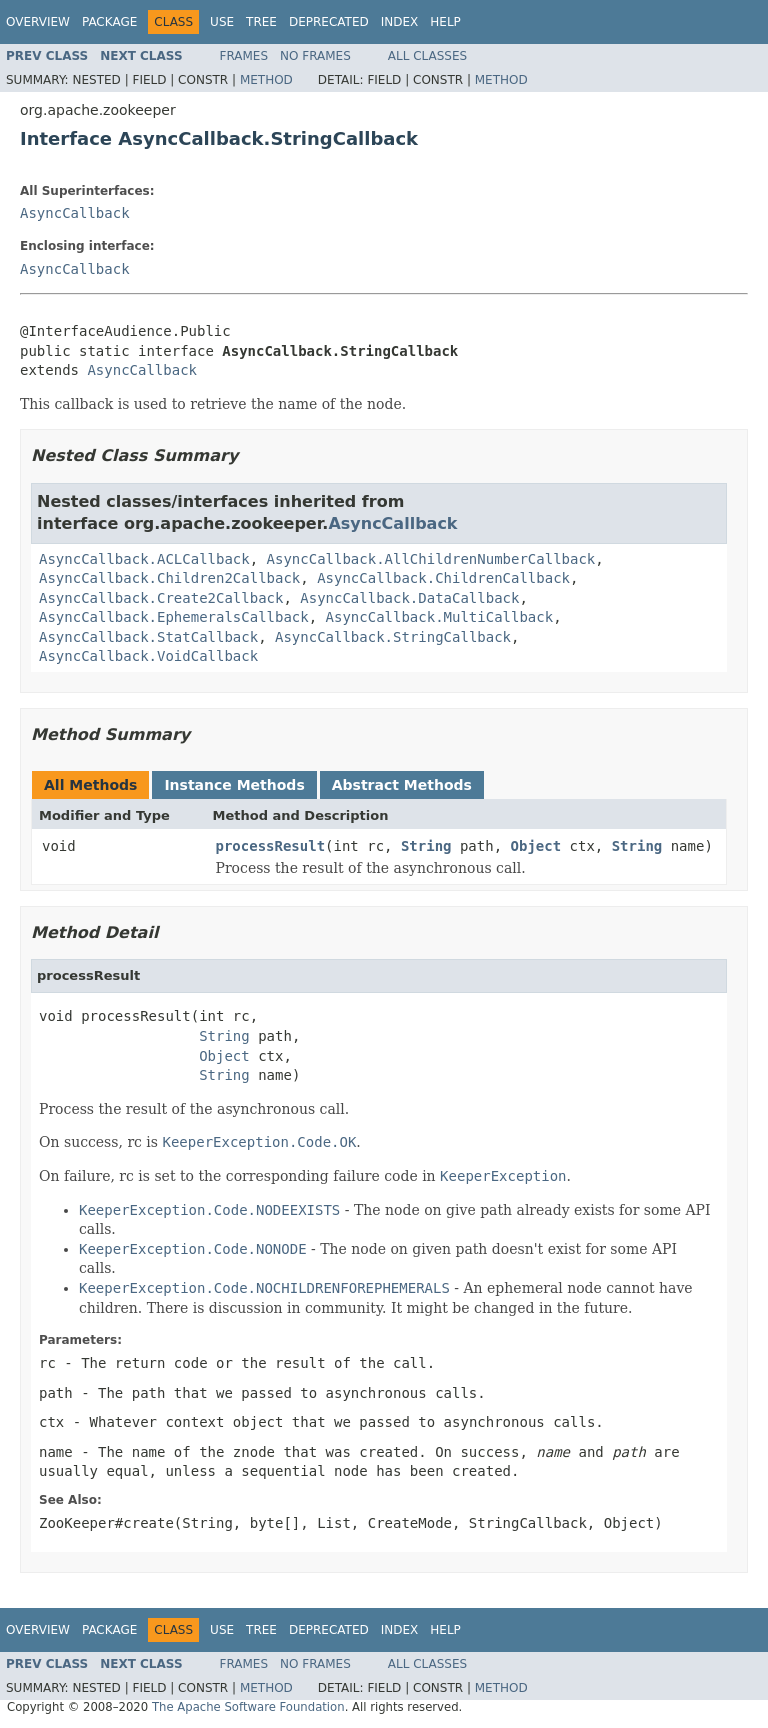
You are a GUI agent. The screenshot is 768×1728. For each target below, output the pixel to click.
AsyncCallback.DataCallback (409, 598)
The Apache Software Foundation (248, 1707)
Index (400, 22)
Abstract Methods (402, 785)
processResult (271, 846)
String (426, 846)
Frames (244, 56)
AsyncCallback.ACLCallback (144, 559)
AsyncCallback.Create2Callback (161, 598)
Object (536, 846)
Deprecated (329, 22)
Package (109, 22)
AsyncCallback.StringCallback (393, 637)
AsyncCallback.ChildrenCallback (443, 578)
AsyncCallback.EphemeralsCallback (174, 617)
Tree (261, 22)
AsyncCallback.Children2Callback (169, 578)
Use (222, 22)
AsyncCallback (75, 213)
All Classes (427, 56)
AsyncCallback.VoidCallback (148, 656)
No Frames (315, 56)
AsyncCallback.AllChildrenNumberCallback (431, 559)
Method (266, 80)
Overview (38, 22)
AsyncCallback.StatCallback (148, 637)
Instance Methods (234, 785)
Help (445, 22)
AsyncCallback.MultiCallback (440, 617)
